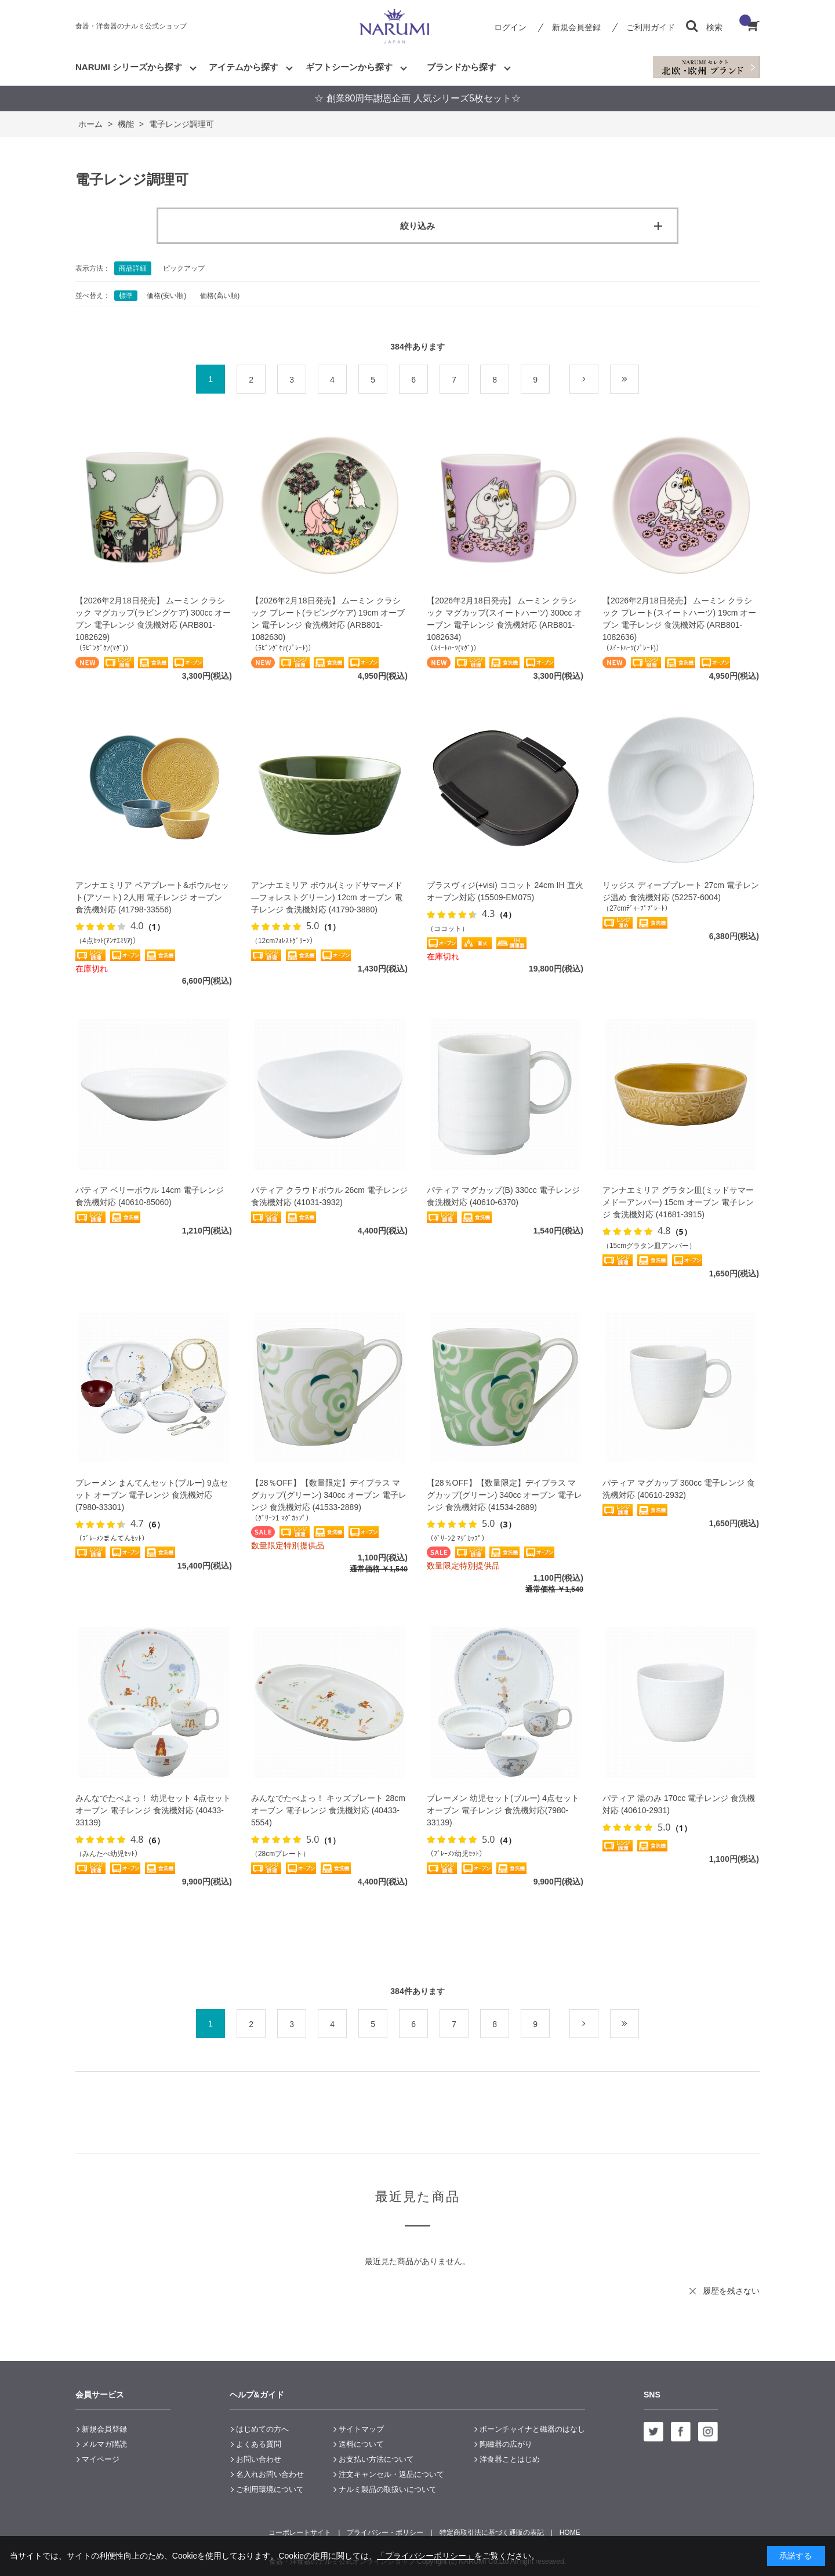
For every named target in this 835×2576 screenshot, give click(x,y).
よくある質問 (258, 2444)
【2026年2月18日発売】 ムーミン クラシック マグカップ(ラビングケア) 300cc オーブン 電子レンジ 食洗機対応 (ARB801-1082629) (153, 619)
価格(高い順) (219, 296)
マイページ (100, 2459)
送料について (361, 2444)
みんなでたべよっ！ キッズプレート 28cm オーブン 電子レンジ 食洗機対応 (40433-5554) (328, 1810)
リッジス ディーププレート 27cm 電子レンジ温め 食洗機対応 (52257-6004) (680, 891)
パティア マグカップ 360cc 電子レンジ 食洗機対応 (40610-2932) (678, 1489)
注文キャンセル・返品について (391, 2474)
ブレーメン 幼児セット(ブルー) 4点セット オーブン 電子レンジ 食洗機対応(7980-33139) (503, 1810)
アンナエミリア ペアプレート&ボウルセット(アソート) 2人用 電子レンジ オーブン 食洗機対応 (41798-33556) (152, 897)
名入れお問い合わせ (270, 2474)
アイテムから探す (243, 67)
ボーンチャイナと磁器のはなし (532, 2429)
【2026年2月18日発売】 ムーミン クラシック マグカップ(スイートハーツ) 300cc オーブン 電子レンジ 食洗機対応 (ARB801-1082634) (504, 619)
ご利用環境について (270, 2489)
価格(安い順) (166, 296)
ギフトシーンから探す (349, 67)
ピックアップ (184, 268)
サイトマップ (361, 2429)
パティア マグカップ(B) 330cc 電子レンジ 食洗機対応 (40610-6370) (503, 1196)
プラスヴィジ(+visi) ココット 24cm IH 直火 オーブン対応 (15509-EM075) (505, 891)
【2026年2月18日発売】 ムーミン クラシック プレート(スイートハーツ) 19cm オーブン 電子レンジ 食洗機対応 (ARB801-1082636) (679, 619)
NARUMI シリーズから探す (128, 67)
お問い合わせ (258, 2459)
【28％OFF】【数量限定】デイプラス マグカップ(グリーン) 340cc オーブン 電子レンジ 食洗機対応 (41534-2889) (504, 1495)
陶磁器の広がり (506, 2444)
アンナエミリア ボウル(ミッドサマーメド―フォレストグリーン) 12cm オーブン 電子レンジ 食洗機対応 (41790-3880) (326, 897)
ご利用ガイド (650, 27)
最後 (638, 379)
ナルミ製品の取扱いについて (388, 2489)
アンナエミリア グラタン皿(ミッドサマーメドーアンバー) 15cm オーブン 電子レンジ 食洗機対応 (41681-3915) (678, 1202)
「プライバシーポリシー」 (425, 2555)
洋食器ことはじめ (510, 2459)
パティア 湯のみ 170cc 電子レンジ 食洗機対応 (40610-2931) (678, 1804)
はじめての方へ (262, 2429)
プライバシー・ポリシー (385, 2532)
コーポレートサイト (299, 2532)
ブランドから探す (461, 67)
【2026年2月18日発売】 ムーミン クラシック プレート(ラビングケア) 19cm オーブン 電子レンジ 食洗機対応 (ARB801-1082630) (328, 619)
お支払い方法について (376, 2459)
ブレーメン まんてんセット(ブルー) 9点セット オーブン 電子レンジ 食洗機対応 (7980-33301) (151, 1495)
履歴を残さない (731, 2290)
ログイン (510, 27)
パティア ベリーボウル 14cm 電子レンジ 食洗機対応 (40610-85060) (149, 1196)
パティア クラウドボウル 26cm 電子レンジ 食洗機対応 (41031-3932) (329, 1196)
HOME (570, 2532)
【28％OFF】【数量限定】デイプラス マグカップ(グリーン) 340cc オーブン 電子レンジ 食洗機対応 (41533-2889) (328, 1495)
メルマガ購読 (104, 2444)
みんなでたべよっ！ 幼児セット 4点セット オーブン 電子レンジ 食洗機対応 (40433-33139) (153, 1810)
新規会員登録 (576, 27)
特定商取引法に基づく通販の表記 (492, 2532)
